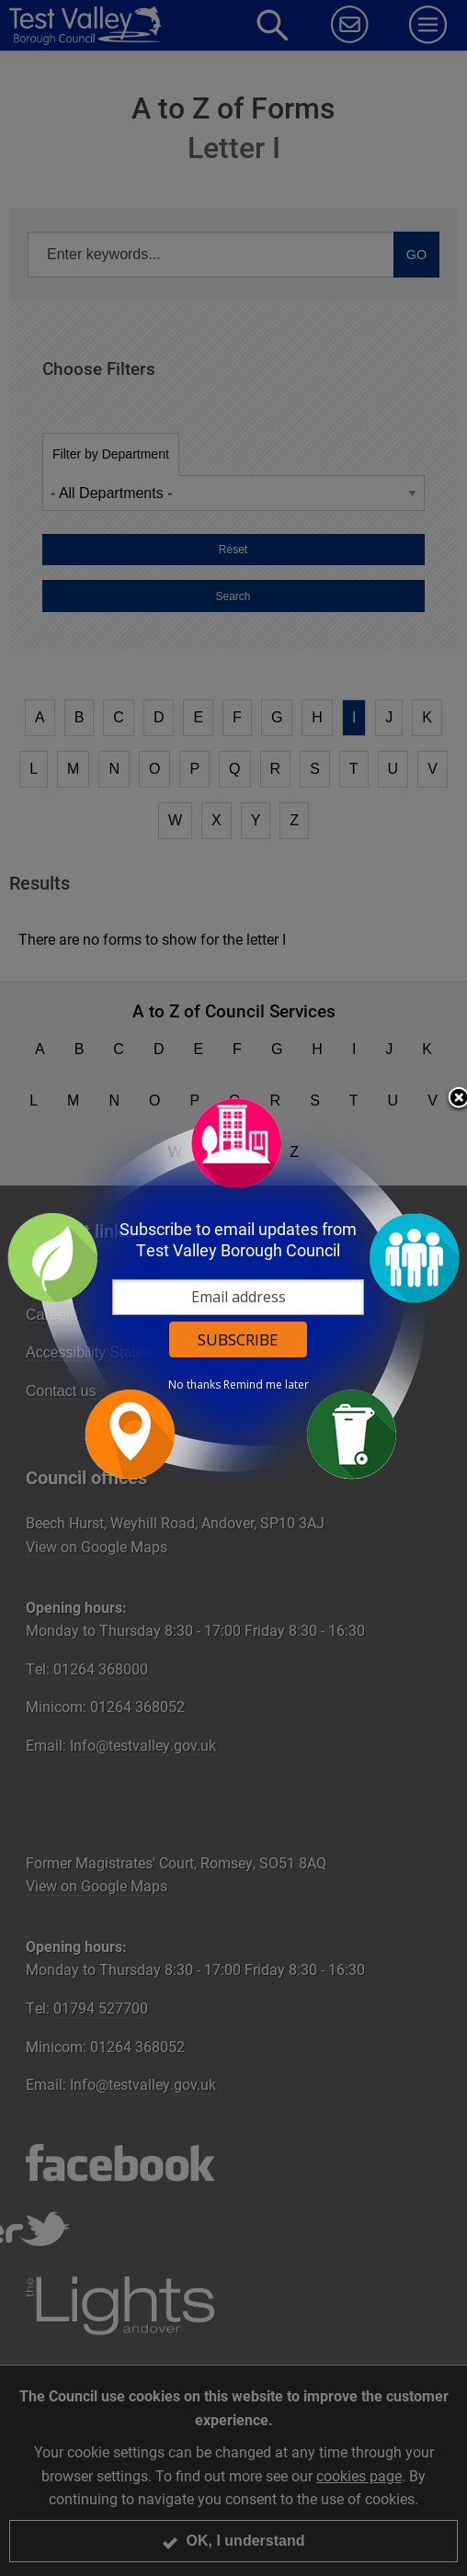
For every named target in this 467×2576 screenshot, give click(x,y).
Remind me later (266, 1385)
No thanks (194, 1385)
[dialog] (233, 1288)
